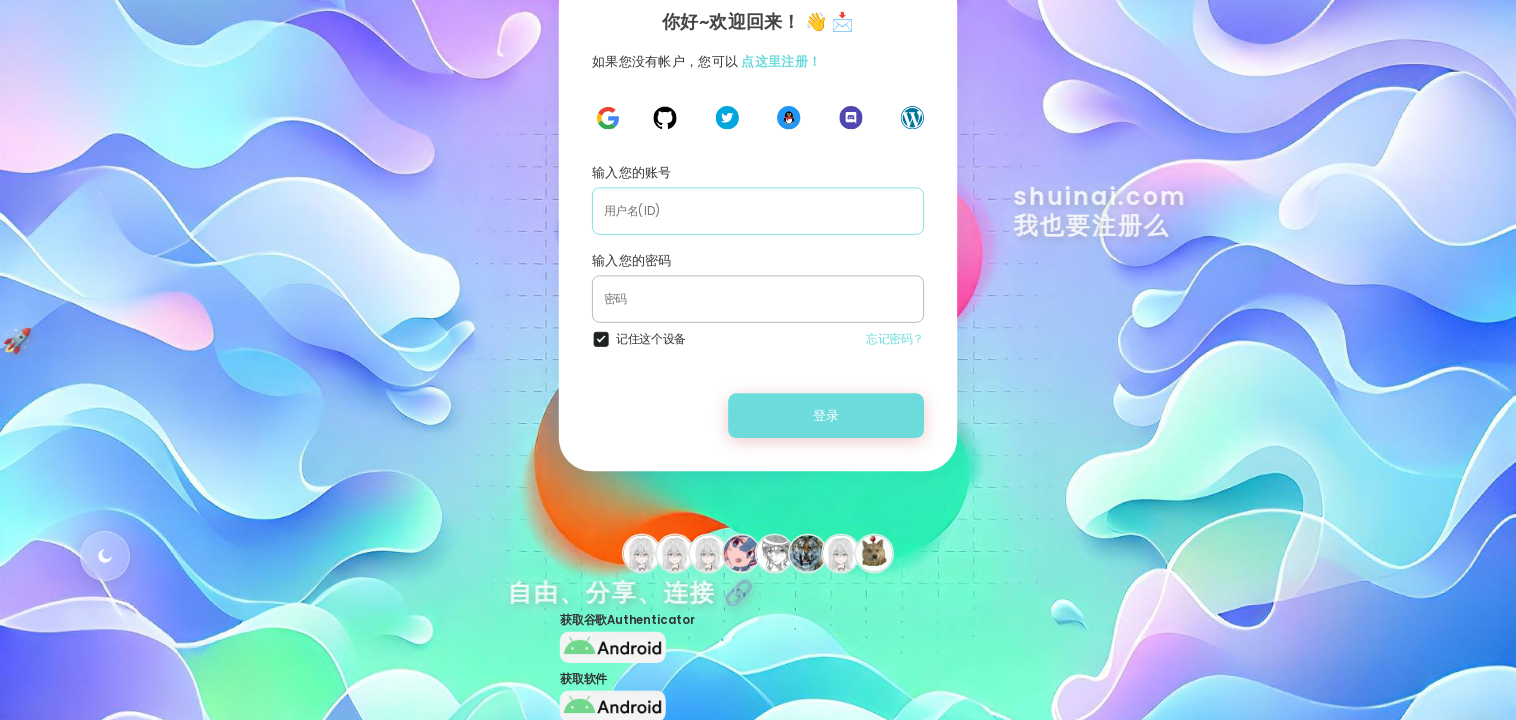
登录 (826, 414)
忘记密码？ (895, 338)
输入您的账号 (632, 172)
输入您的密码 (632, 260)
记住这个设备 (651, 338)
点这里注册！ (781, 60)
